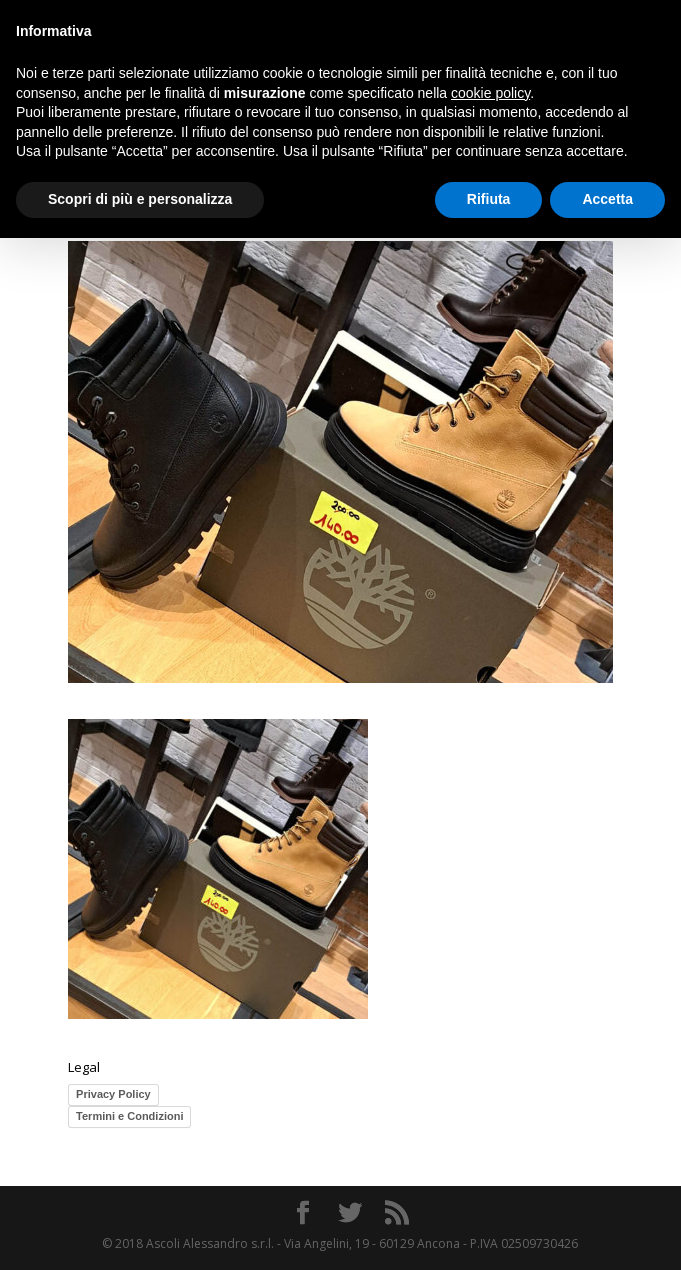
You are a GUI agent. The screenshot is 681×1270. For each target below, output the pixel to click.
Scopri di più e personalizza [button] (140, 199)
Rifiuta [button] (489, 199)
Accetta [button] (607, 199)
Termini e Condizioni (129, 1116)
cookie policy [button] (490, 93)
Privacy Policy (113, 1094)
